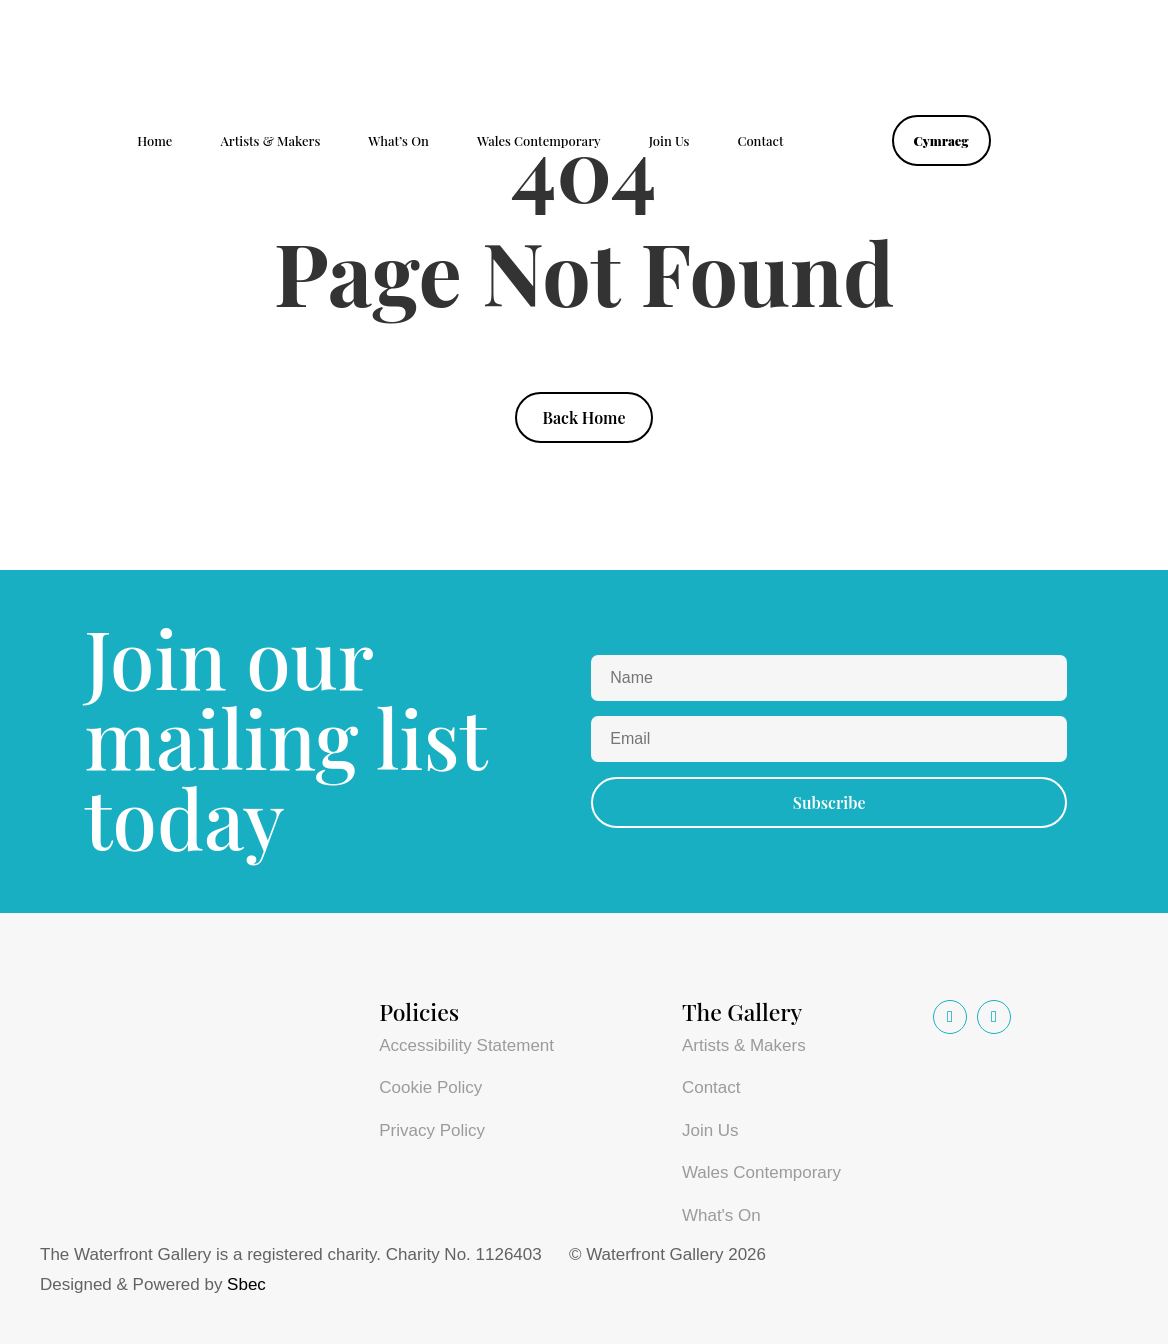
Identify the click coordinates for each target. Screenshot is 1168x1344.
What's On (721, 1215)
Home (154, 141)
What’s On (398, 141)
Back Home (583, 417)
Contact (760, 141)
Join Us (669, 141)
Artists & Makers (270, 141)
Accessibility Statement (466, 1045)
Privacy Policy (432, 1130)
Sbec (246, 1284)
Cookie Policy (430, 1087)
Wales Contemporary (539, 141)
